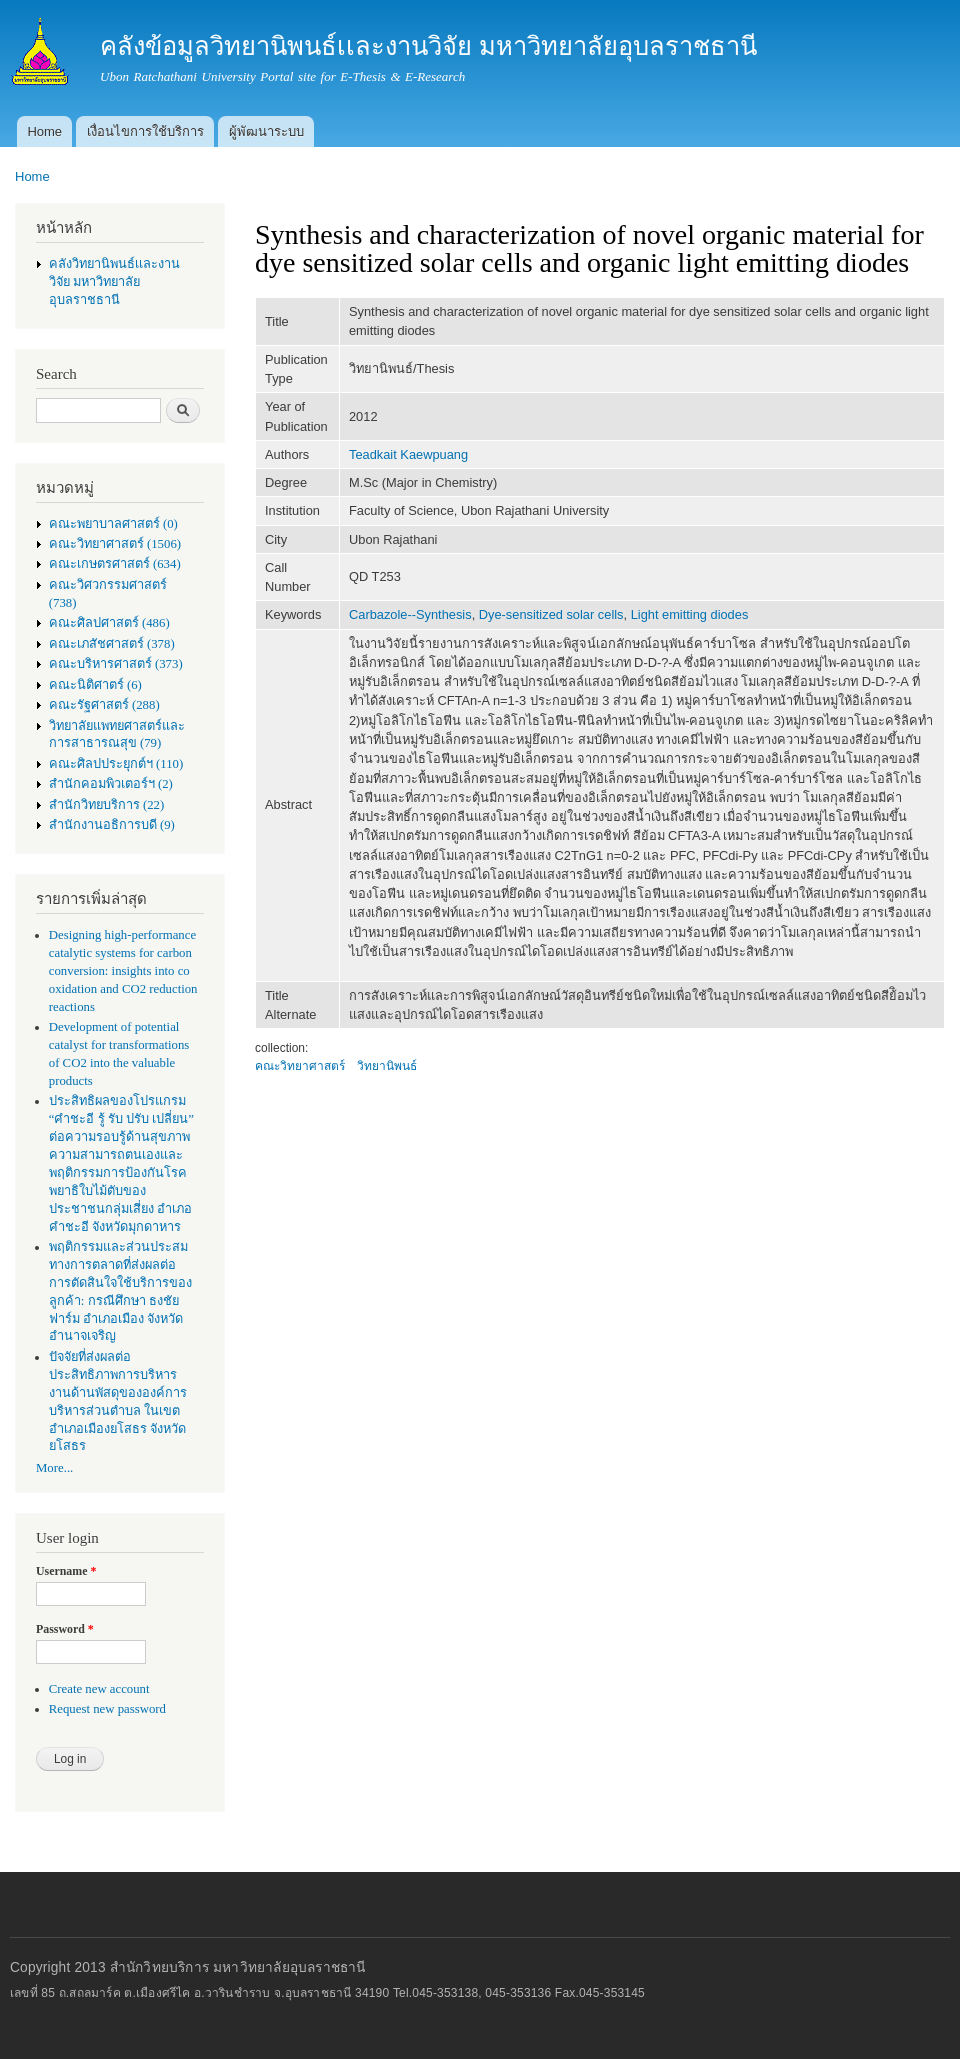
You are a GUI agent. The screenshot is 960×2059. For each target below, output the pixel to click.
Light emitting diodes (690, 614)
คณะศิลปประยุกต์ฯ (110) (116, 764)
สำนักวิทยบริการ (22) (107, 805)
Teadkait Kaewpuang (408, 454)
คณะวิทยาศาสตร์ (300, 1066)
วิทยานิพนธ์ (387, 1066)
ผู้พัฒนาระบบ (266, 131)
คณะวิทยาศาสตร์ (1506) (115, 544)
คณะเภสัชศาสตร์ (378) (112, 644)
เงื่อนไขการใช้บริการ (145, 131)
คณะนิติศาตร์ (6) (95, 685)
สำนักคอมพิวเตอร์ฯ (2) (111, 784)
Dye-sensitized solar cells (551, 614)
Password (65, 1629)
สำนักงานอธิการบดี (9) (112, 825)
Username (66, 1571)
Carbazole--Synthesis (410, 614)
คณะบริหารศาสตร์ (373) (116, 664)
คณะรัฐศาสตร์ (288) (104, 705)
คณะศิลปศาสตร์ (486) (109, 623)
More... (54, 1468)
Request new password (107, 1709)
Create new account (99, 1689)
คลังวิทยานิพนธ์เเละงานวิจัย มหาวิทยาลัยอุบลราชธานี (114, 282)
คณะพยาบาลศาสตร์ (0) (113, 524)
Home (44, 131)
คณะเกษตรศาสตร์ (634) (115, 564)
